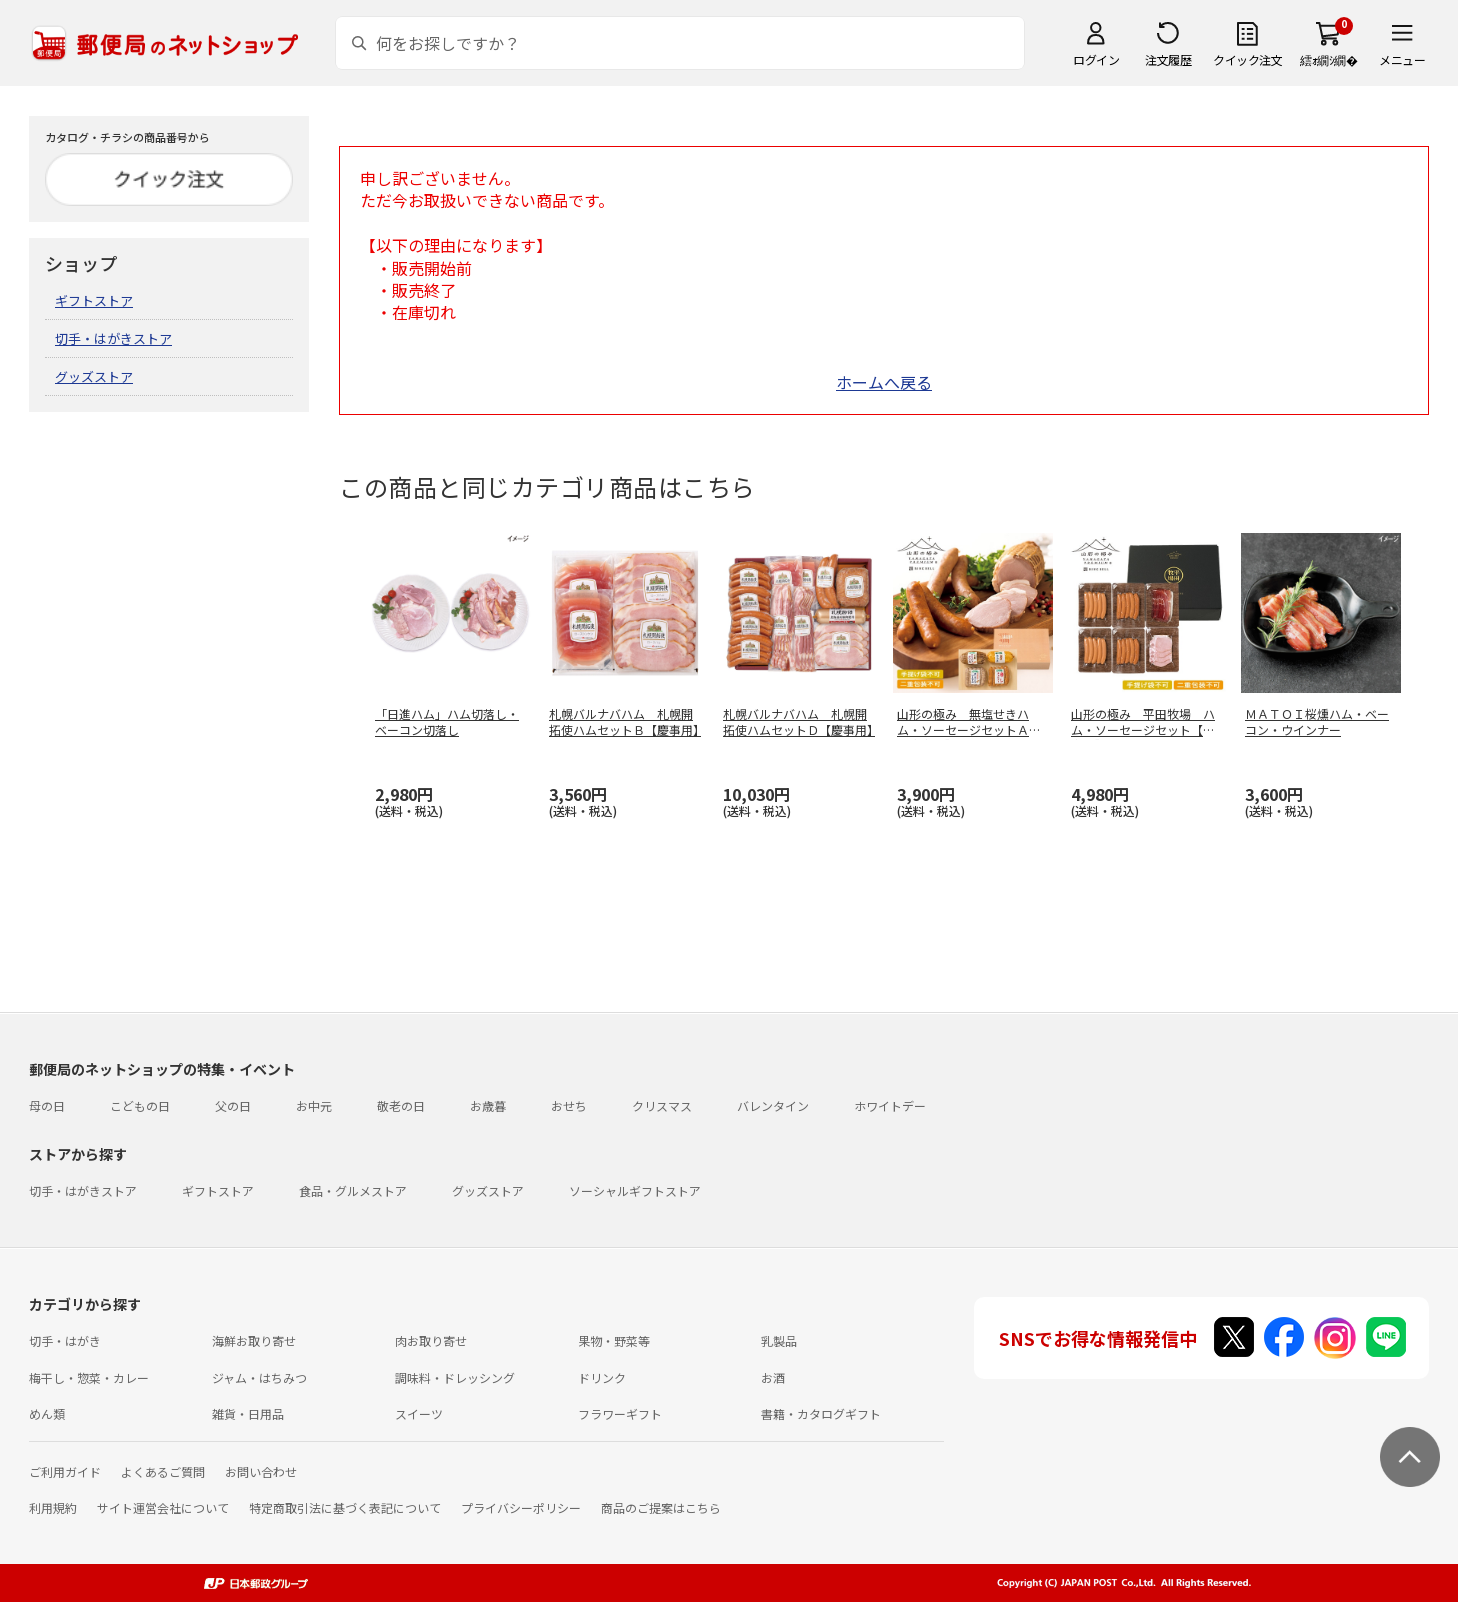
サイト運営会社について (163, 1507)
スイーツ (419, 1413)
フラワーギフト (620, 1413)
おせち (569, 1105)
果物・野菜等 (614, 1340)
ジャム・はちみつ (259, 1377)
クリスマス (662, 1105)
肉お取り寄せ (431, 1340)
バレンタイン (773, 1105)
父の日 (233, 1105)
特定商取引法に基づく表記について (345, 1507)
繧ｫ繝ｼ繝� (1328, 59)
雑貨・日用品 (248, 1413)
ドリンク (602, 1377)
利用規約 (53, 1507)
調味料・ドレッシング (455, 1377)
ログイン (1096, 59)
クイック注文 (1247, 59)
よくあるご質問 (163, 1471)
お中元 (314, 1105)
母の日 (47, 1105)
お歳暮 (488, 1105)
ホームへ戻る (884, 382)
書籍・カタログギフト (821, 1413)
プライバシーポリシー (521, 1507)
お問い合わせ (261, 1471)
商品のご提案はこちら (661, 1507)
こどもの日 (140, 1105)
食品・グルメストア (353, 1190)
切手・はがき (65, 1340)
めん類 (47, 1413)
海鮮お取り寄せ (254, 1340)
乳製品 (779, 1340)
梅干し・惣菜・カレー (89, 1377)
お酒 (773, 1377)
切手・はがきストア (113, 338)
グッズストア (94, 376)
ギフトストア (94, 300)
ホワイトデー (890, 1105)
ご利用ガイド (65, 1471)
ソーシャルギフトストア (635, 1190)
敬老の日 (401, 1105)
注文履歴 (1168, 59)
